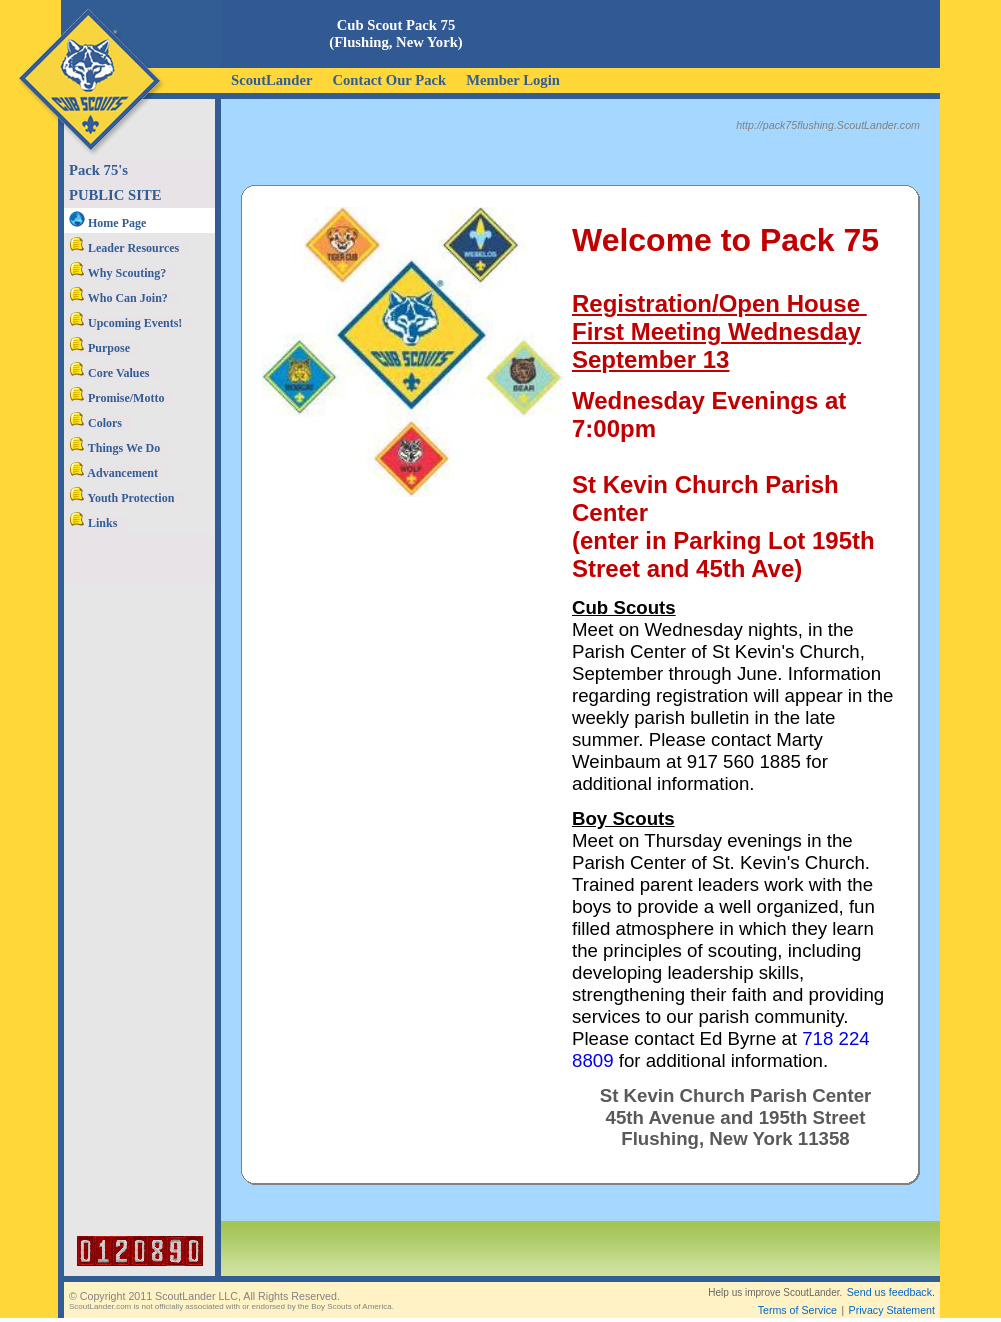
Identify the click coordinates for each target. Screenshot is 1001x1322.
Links (93, 523)
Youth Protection (121, 498)
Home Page (107, 223)
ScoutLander (271, 80)
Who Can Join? (118, 298)
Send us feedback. (891, 1276)
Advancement (113, 473)
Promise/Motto (116, 398)
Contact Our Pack (389, 80)
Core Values (109, 373)
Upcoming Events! (125, 323)
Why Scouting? (117, 273)
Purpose (99, 348)
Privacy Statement (892, 1294)
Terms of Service (797, 1294)
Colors (95, 423)
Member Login (513, 80)
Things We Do (114, 448)
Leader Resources (124, 248)
